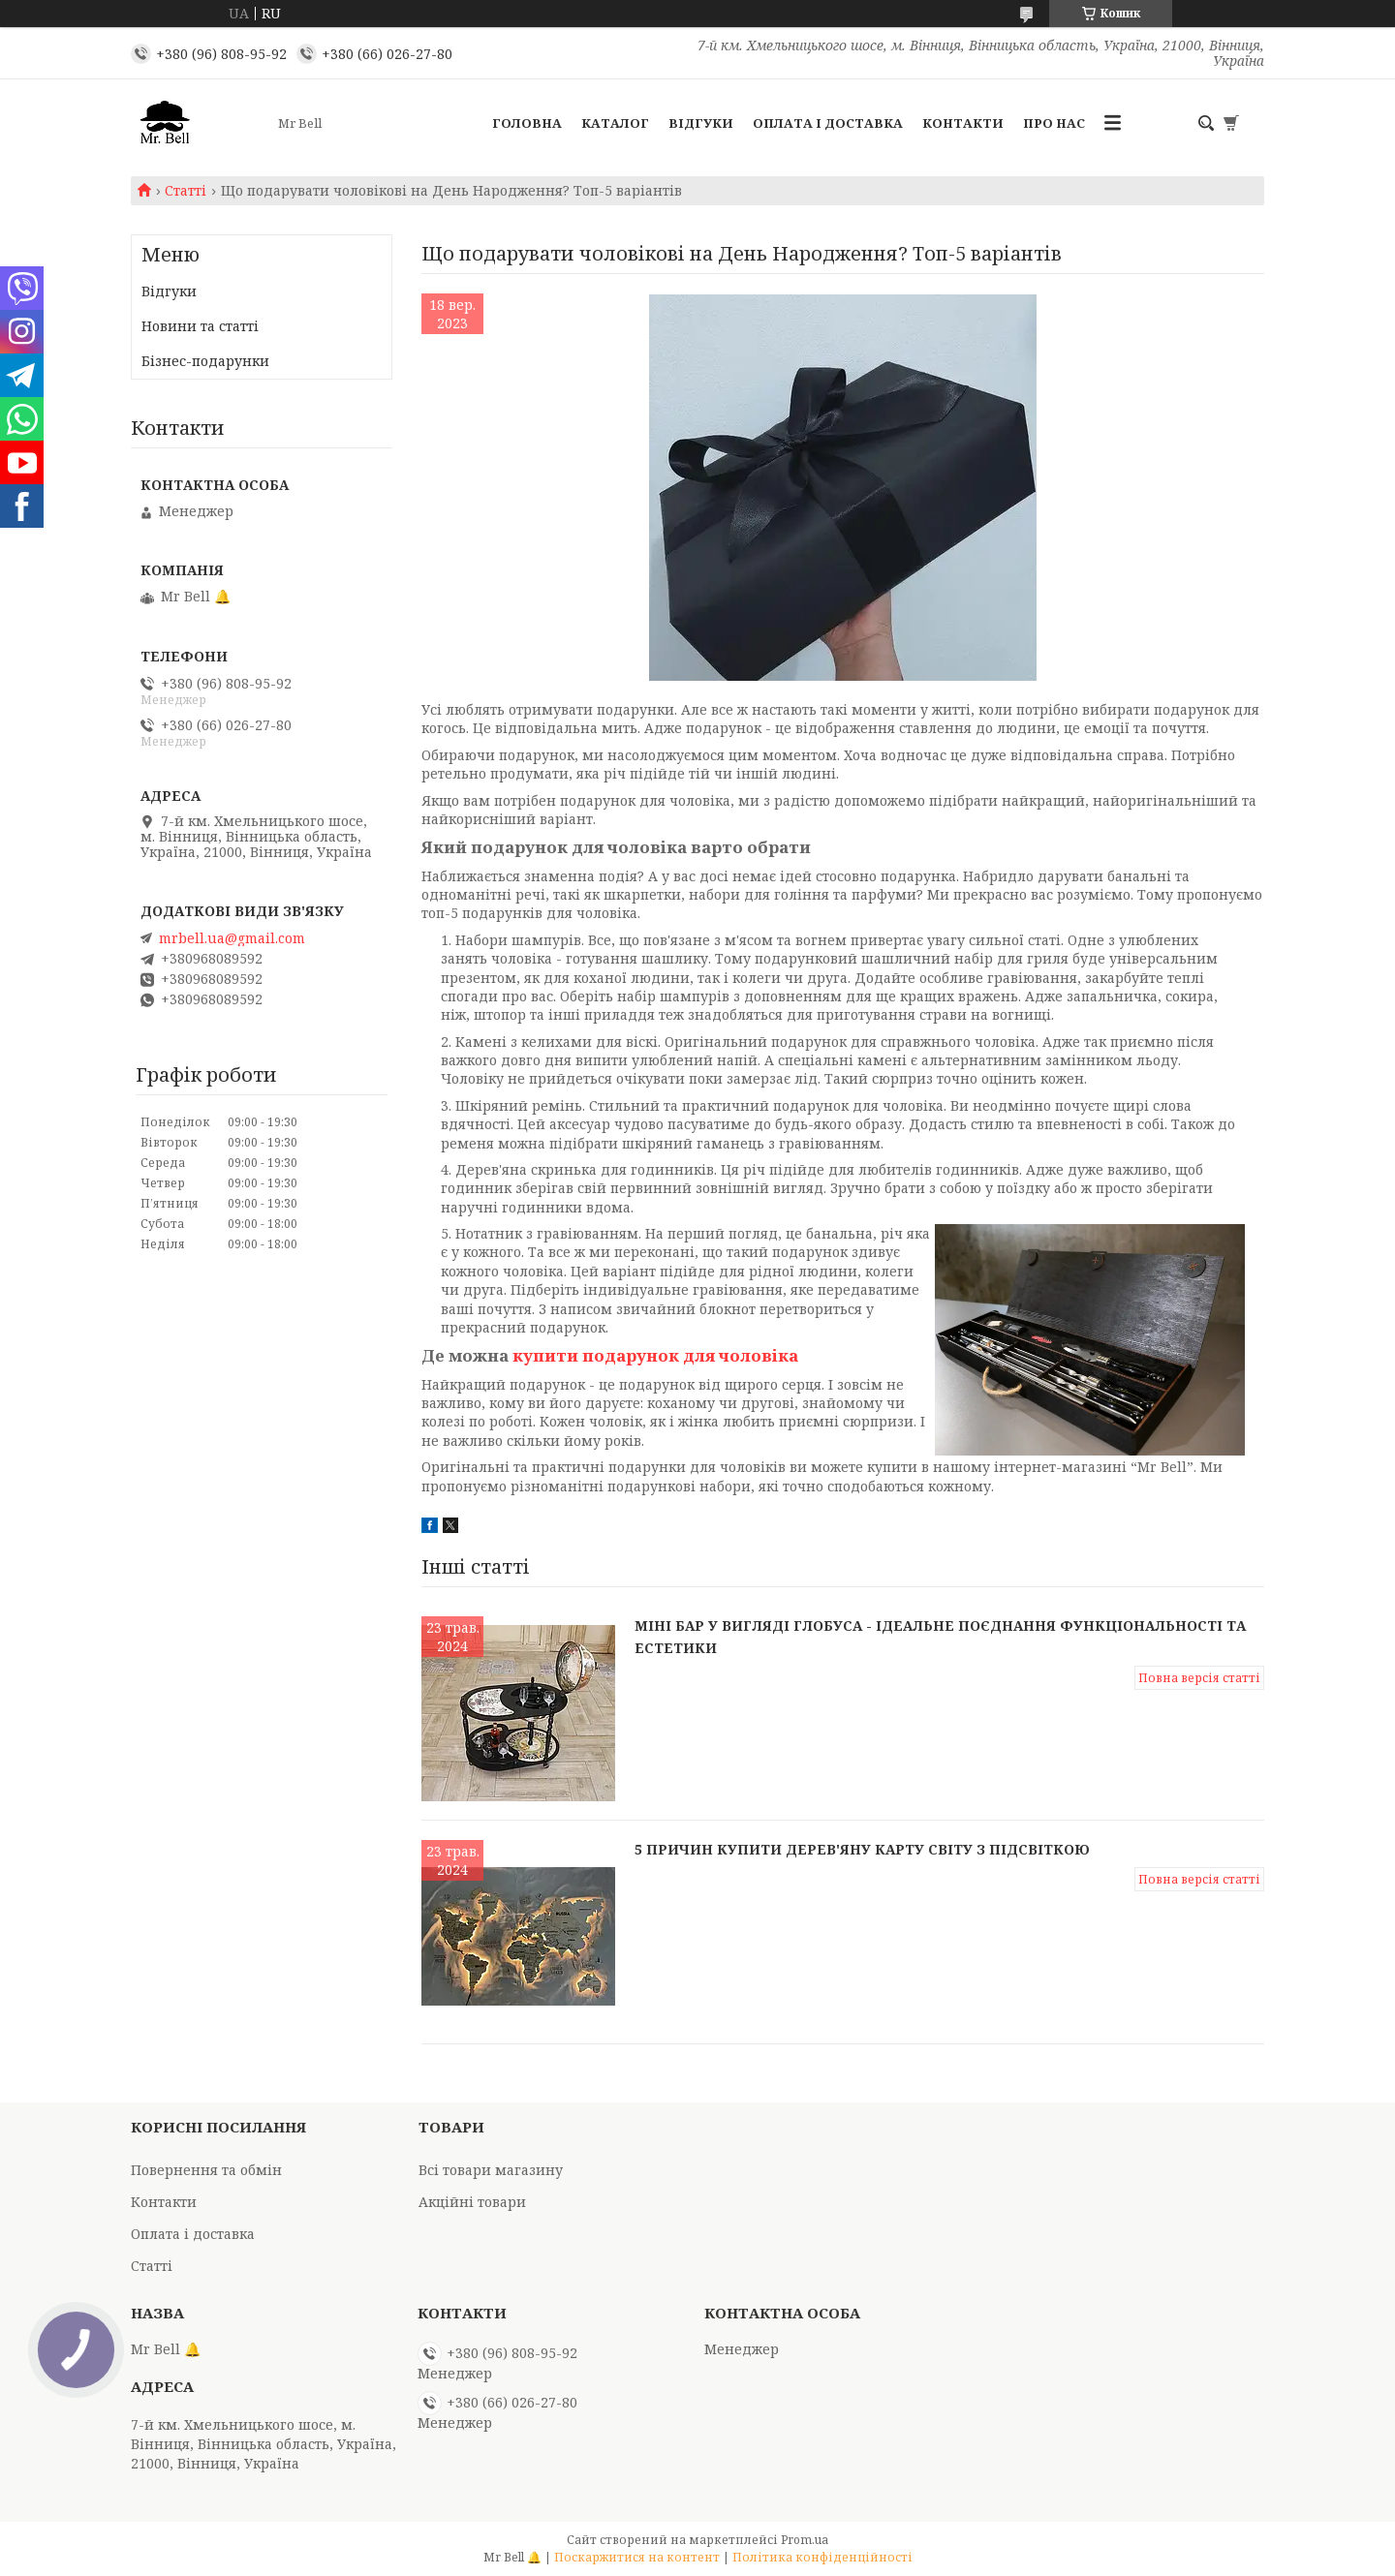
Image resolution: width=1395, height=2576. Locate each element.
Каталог (615, 123)
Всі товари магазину (490, 2170)
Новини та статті (200, 326)
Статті (185, 191)
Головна (527, 123)
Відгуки (700, 123)
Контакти (963, 123)
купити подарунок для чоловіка (655, 1355)
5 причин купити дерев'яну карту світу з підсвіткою (862, 1849)
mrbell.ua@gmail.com (232, 938)
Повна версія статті (1199, 1678)
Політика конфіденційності (822, 2557)
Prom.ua (804, 2539)
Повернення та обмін (206, 2170)
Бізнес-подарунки (205, 361)
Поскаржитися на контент (637, 2557)
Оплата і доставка (828, 123)
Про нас (1054, 123)
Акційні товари (472, 2202)
